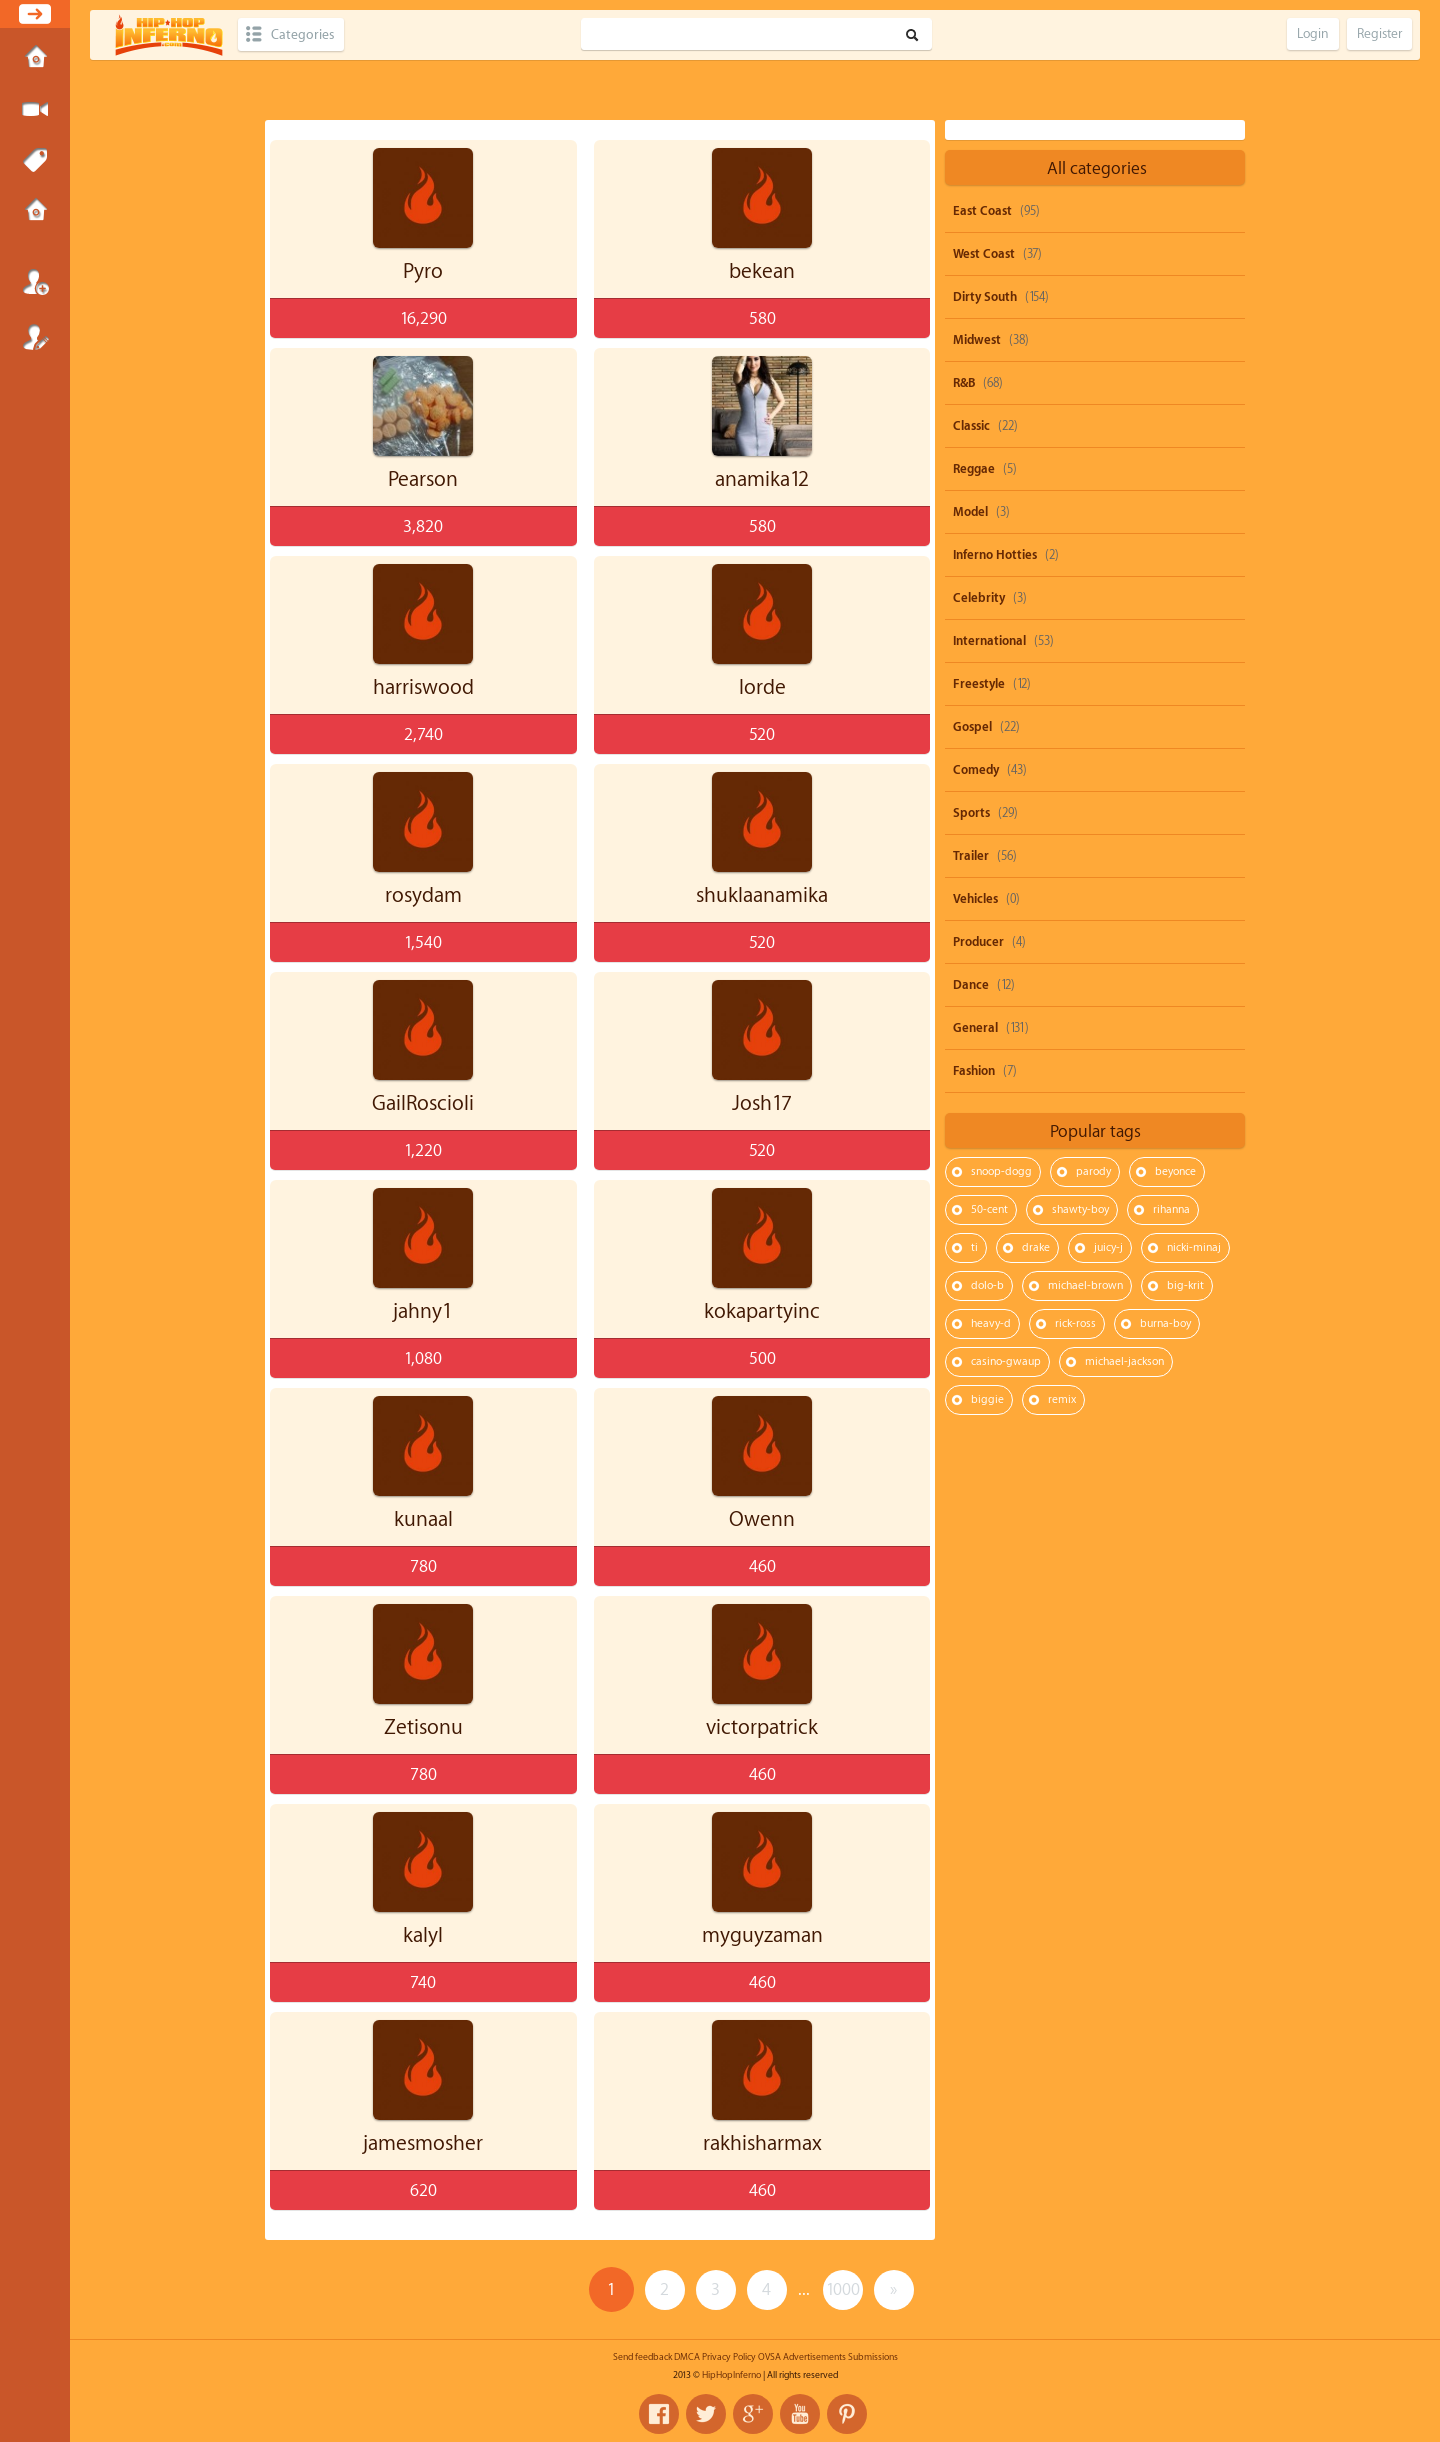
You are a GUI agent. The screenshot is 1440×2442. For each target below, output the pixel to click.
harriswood (423, 687)
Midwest (977, 340)
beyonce (1175, 1171)
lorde (762, 687)
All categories (1097, 168)
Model (970, 512)
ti (974, 1247)
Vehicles (975, 899)
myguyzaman (762, 1935)
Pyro (423, 271)
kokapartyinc (762, 1311)
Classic (971, 426)
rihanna (1171, 1209)
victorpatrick (762, 1727)
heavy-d (991, 1323)
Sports (971, 813)
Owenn (762, 1519)
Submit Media (35, 110)
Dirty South (985, 297)
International (989, 641)
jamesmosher (423, 2143)
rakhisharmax (762, 2143)
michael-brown (1085, 1285)
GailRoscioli (423, 1103)
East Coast (982, 211)
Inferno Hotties (995, 555)
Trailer (971, 856)
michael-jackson (1124, 1361)
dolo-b (987, 1285)
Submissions (35, 212)
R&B (964, 383)
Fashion (974, 1071)
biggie (987, 1399)
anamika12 (762, 479)
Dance (971, 985)
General (975, 1028)
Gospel (972, 727)
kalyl (423, 1935)
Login (35, 282)
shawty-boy (1080, 1209)
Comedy (976, 770)
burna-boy (1165, 1323)
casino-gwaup (1006, 1361)
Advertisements (814, 2357)
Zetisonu (423, 1727)
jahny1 (423, 1311)
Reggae (974, 469)
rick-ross (1075, 1323)
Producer (978, 942)
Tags (35, 161)
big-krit (1185, 1285)
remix (1062, 1399)
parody (1093, 1171)
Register (35, 337)
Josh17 (762, 1103)
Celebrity (979, 598)
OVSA (769, 2357)
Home (35, 59)
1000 (843, 2289)
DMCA (687, 2357)
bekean (762, 271)
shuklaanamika (762, 895)
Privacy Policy (729, 2357)
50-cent (989, 1209)
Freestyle (979, 684)
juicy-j (1108, 1247)
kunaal (423, 1519)
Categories (302, 34)
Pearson (423, 479)
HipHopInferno (731, 2375)
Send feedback (642, 2357)
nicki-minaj (1194, 1247)
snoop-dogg (1001, 1171)
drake (1036, 1247)
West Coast (984, 254)
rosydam (423, 895)
